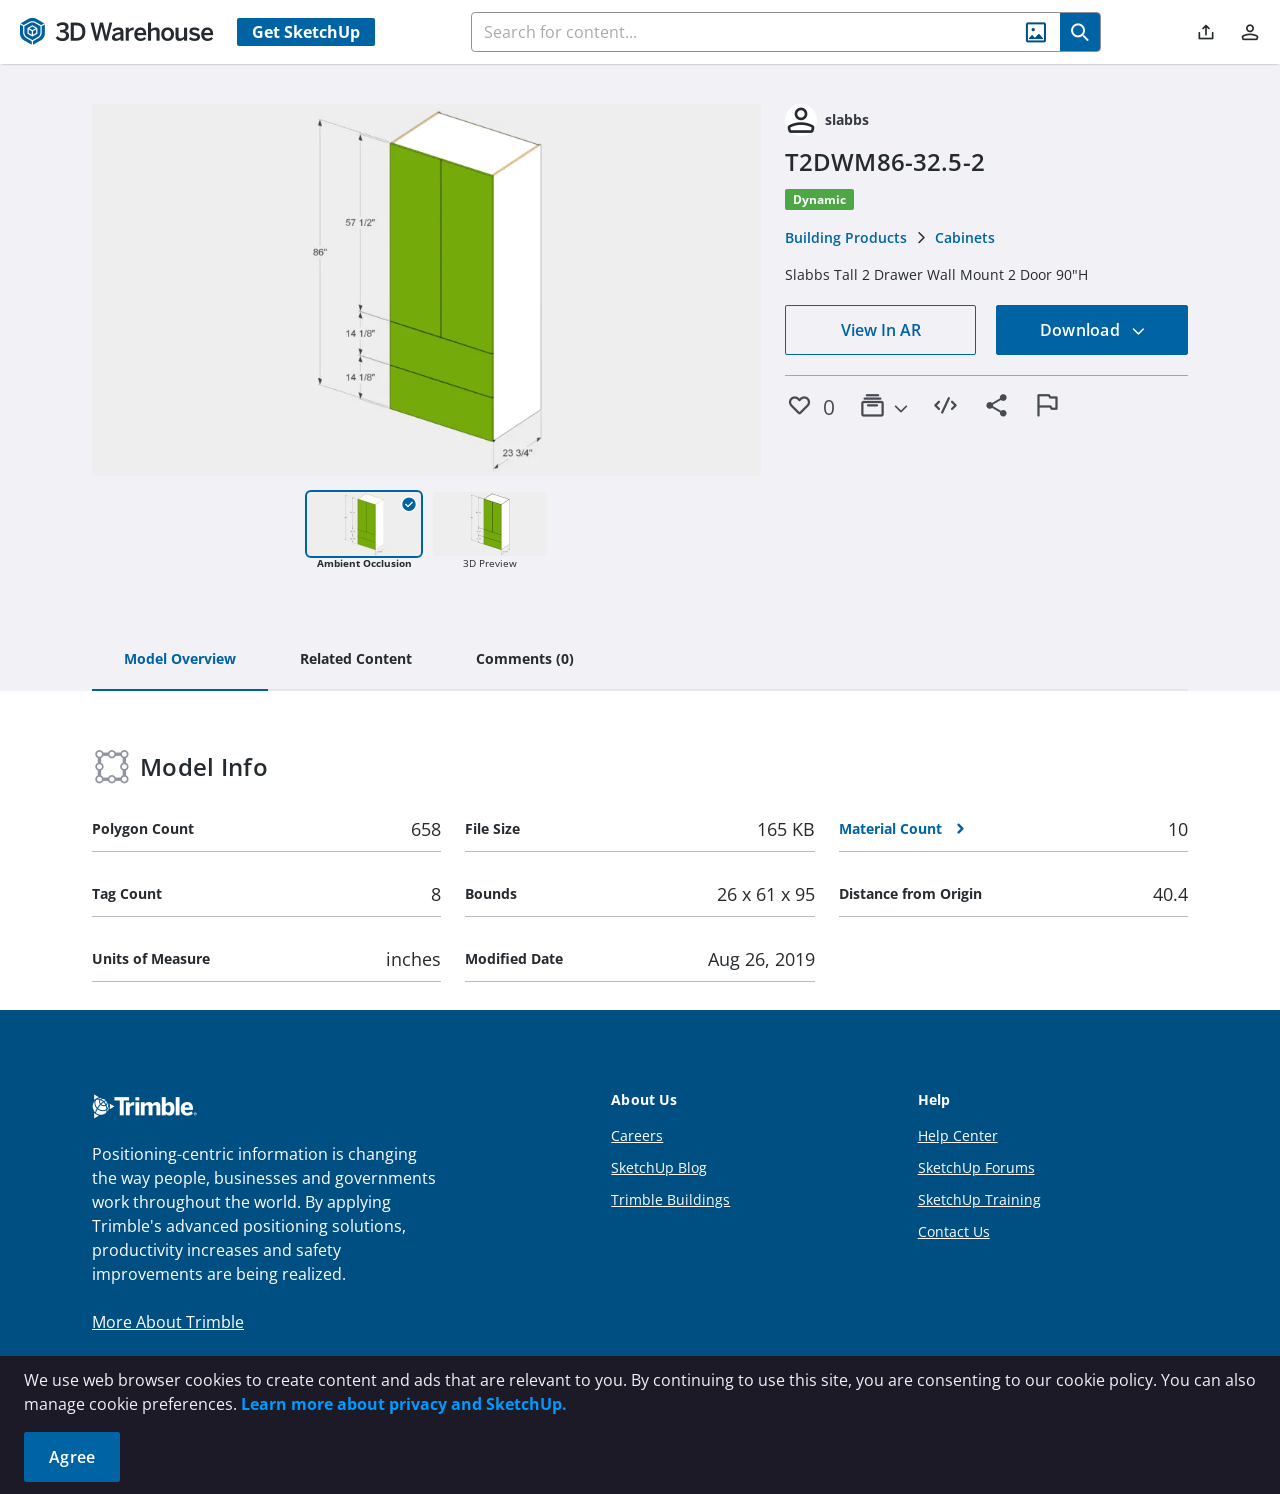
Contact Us (954, 1231)
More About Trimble (168, 1322)
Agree (72, 1457)
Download (1093, 330)
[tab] (180, 660)
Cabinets (965, 237)
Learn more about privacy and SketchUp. (404, 1404)
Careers (637, 1135)
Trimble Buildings (670, 1199)
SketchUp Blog (659, 1167)
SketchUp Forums (976, 1167)
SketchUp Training (979, 1199)
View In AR (881, 330)
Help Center (958, 1135)
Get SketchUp (306, 32)
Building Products (846, 237)
